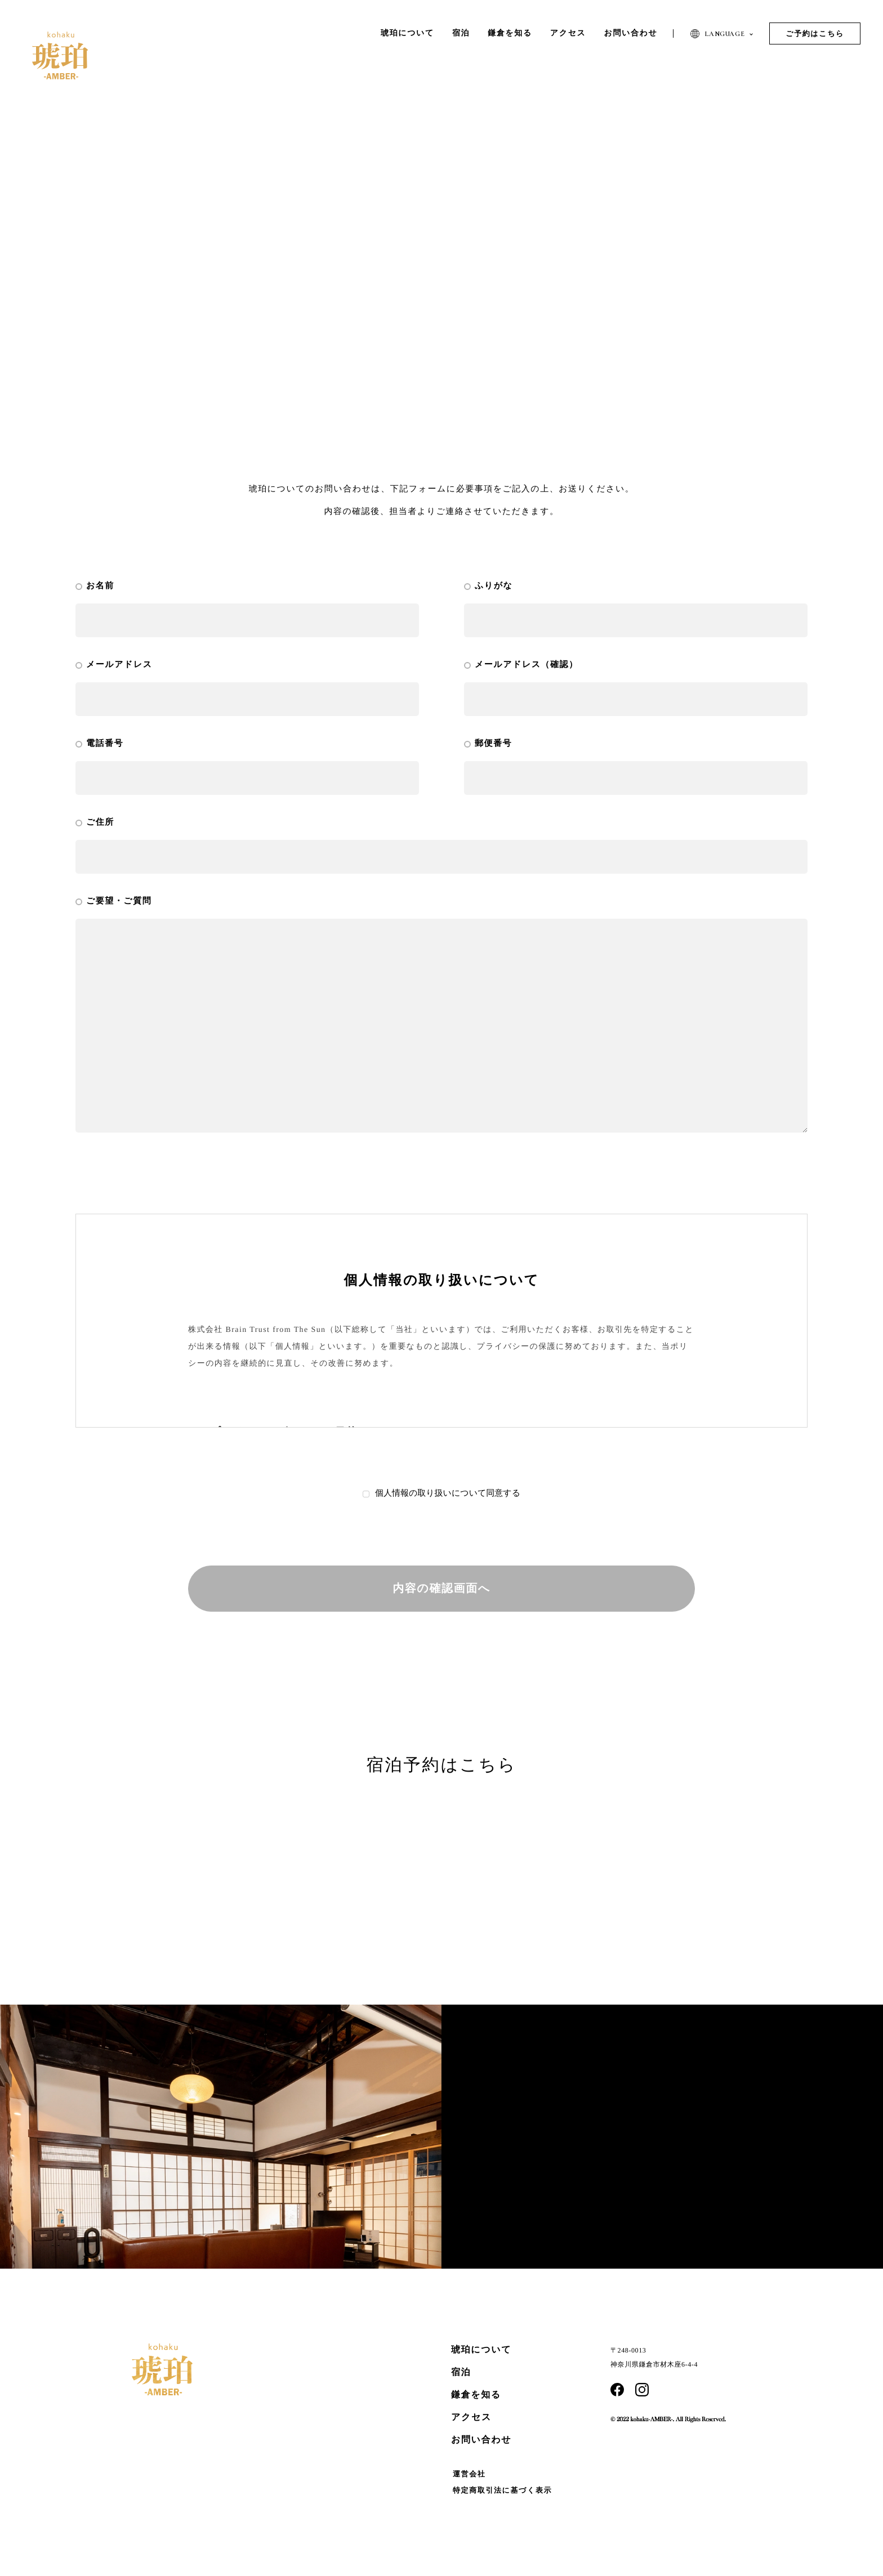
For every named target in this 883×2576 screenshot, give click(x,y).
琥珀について (481, 2350)
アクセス (471, 2417)
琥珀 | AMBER (60, 55)
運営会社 (469, 2474)
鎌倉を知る (476, 2395)
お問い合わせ (481, 2440)
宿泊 (461, 2372)
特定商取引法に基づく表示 (502, 2490)
